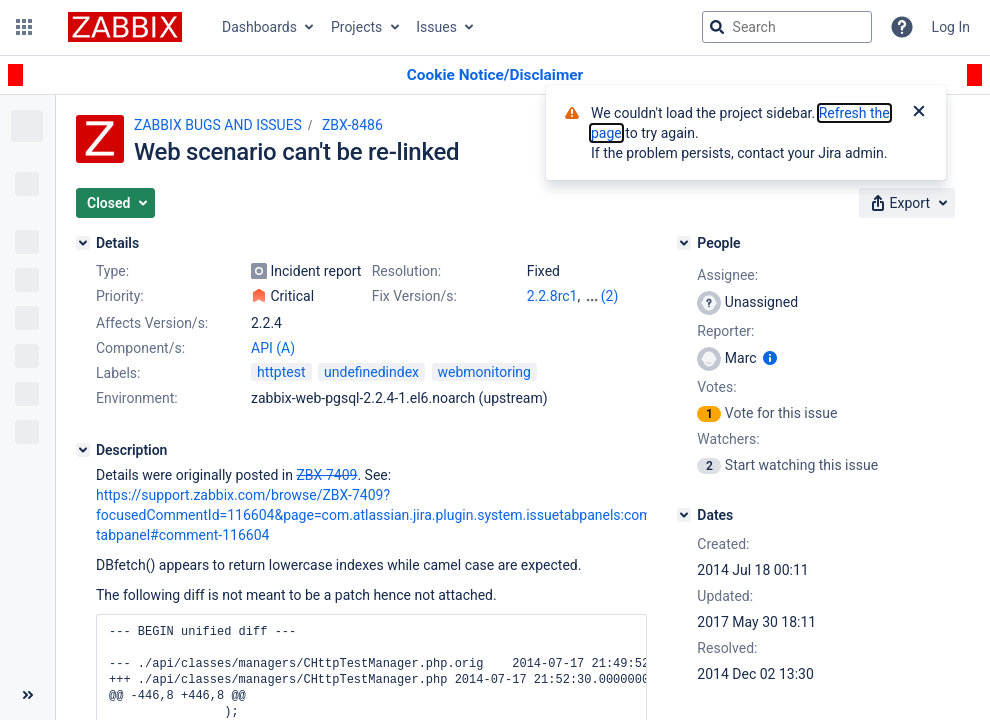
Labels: (118, 373)
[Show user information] (770, 358)
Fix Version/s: (414, 296)
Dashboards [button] (259, 27)
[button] (24, 27)
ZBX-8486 (352, 125)
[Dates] (684, 515)
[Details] (83, 243)
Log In (951, 27)
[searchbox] (787, 27)
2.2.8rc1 (552, 296)
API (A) (273, 348)
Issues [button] (436, 27)
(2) (610, 296)
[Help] (902, 27)
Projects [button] (356, 27)
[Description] (83, 450)
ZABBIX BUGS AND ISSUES (218, 125)
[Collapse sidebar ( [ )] (27, 695)
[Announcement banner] (495, 75)
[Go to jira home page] (125, 27)
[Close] (919, 113)
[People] (684, 243)
